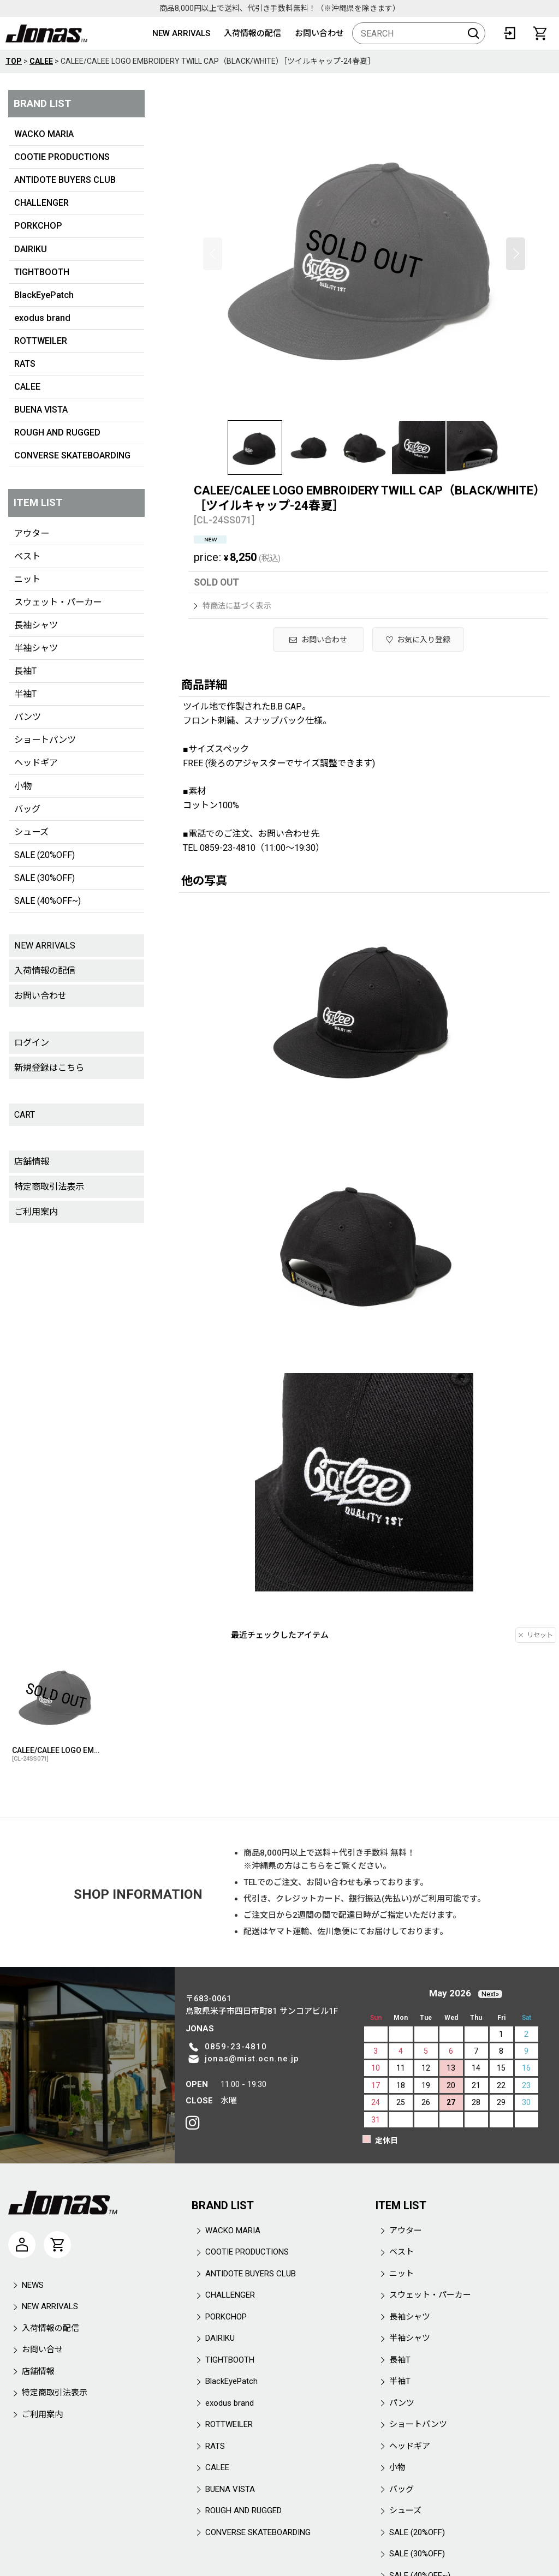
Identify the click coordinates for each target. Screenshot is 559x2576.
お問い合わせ (319, 33)
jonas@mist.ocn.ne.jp (252, 2059)
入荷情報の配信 (252, 33)
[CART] (540, 33)
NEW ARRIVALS (181, 33)
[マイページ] (21, 2244)
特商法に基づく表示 (232, 605)
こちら (313, 1866)
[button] (212, 253)
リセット (536, 1635)
